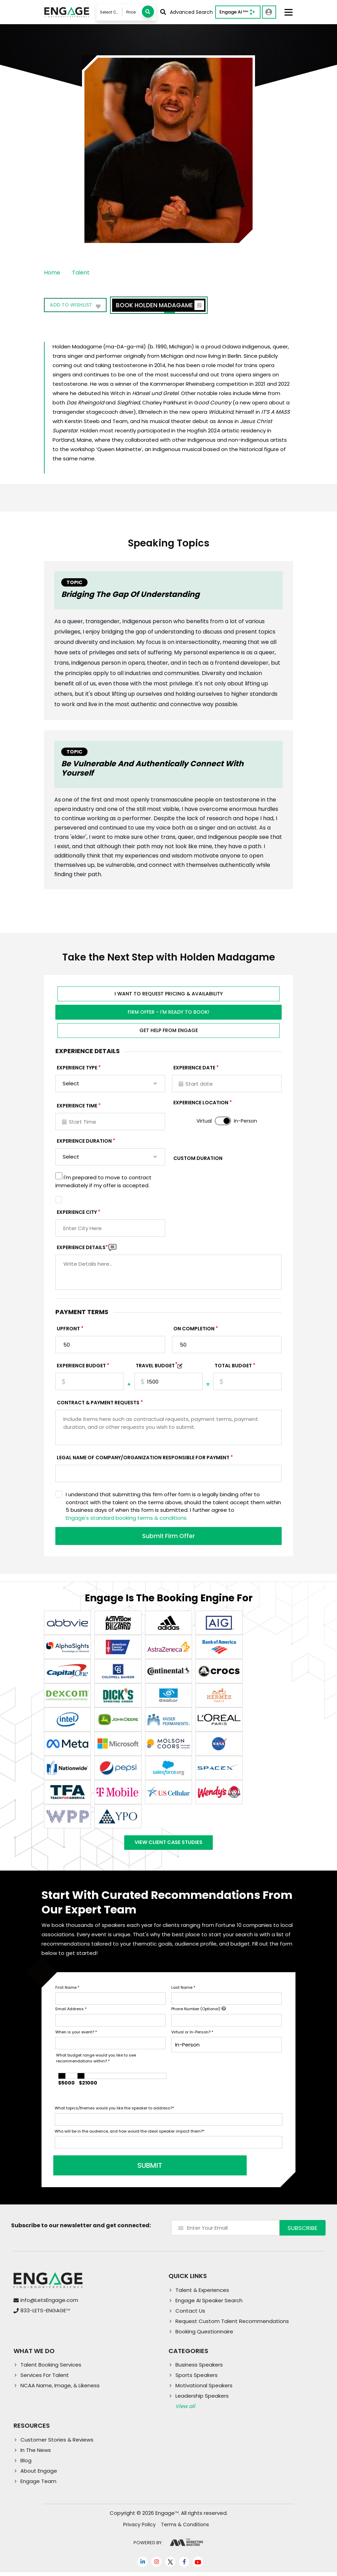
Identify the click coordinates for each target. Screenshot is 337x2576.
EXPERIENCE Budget (81, 1365)
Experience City (77, 1212)
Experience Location (200, 1102)
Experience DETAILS (82, 1247)
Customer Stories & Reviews (56, 2443)
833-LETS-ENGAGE (45, 2314)
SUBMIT (107, 2169)
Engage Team (38, 2485)
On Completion (194, 1328)
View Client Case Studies (168, 1844)
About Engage (38, 2474)
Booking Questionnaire (204, 2335)
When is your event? (76, 2035)
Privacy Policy (139, 2528)
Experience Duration (84, 1140)
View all (185, 2410)
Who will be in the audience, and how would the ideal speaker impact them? (129, 2134)
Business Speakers (199, 2368)
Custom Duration (197, 1158)
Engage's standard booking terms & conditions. (127, 1517)
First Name (67, 1991)
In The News (35, 2453)
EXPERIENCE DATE (194, 1067)
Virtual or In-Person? (192, 2035)
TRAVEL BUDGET (156, 1365)
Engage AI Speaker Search (209, 2303)
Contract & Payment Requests (98, 1402)
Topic (74, 582)
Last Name (183, 1991)
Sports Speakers (196, 2378)
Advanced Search (186, 12)
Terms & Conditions (185, 2528)
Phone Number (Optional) (198, 2012)
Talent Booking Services (50, 2368)
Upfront (68, 1328)
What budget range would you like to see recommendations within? (96, 2062)
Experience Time (77, 1105)
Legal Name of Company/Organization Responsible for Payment (143, 1457)
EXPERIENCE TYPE (77, 1067)
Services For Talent (44, 2378)
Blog (25, 2464)
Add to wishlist (76, 306)
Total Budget (233, 1365)
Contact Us (190, 2314)
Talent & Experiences (202, 2293)
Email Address (70, 2012)
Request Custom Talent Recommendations (232, 2324)
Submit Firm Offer (168, 1536)
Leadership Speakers (202, 2399)
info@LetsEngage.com (49, 2303)
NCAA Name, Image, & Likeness (60, 2389)
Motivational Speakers (204, 2389)
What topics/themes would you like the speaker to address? (114, 2112)
